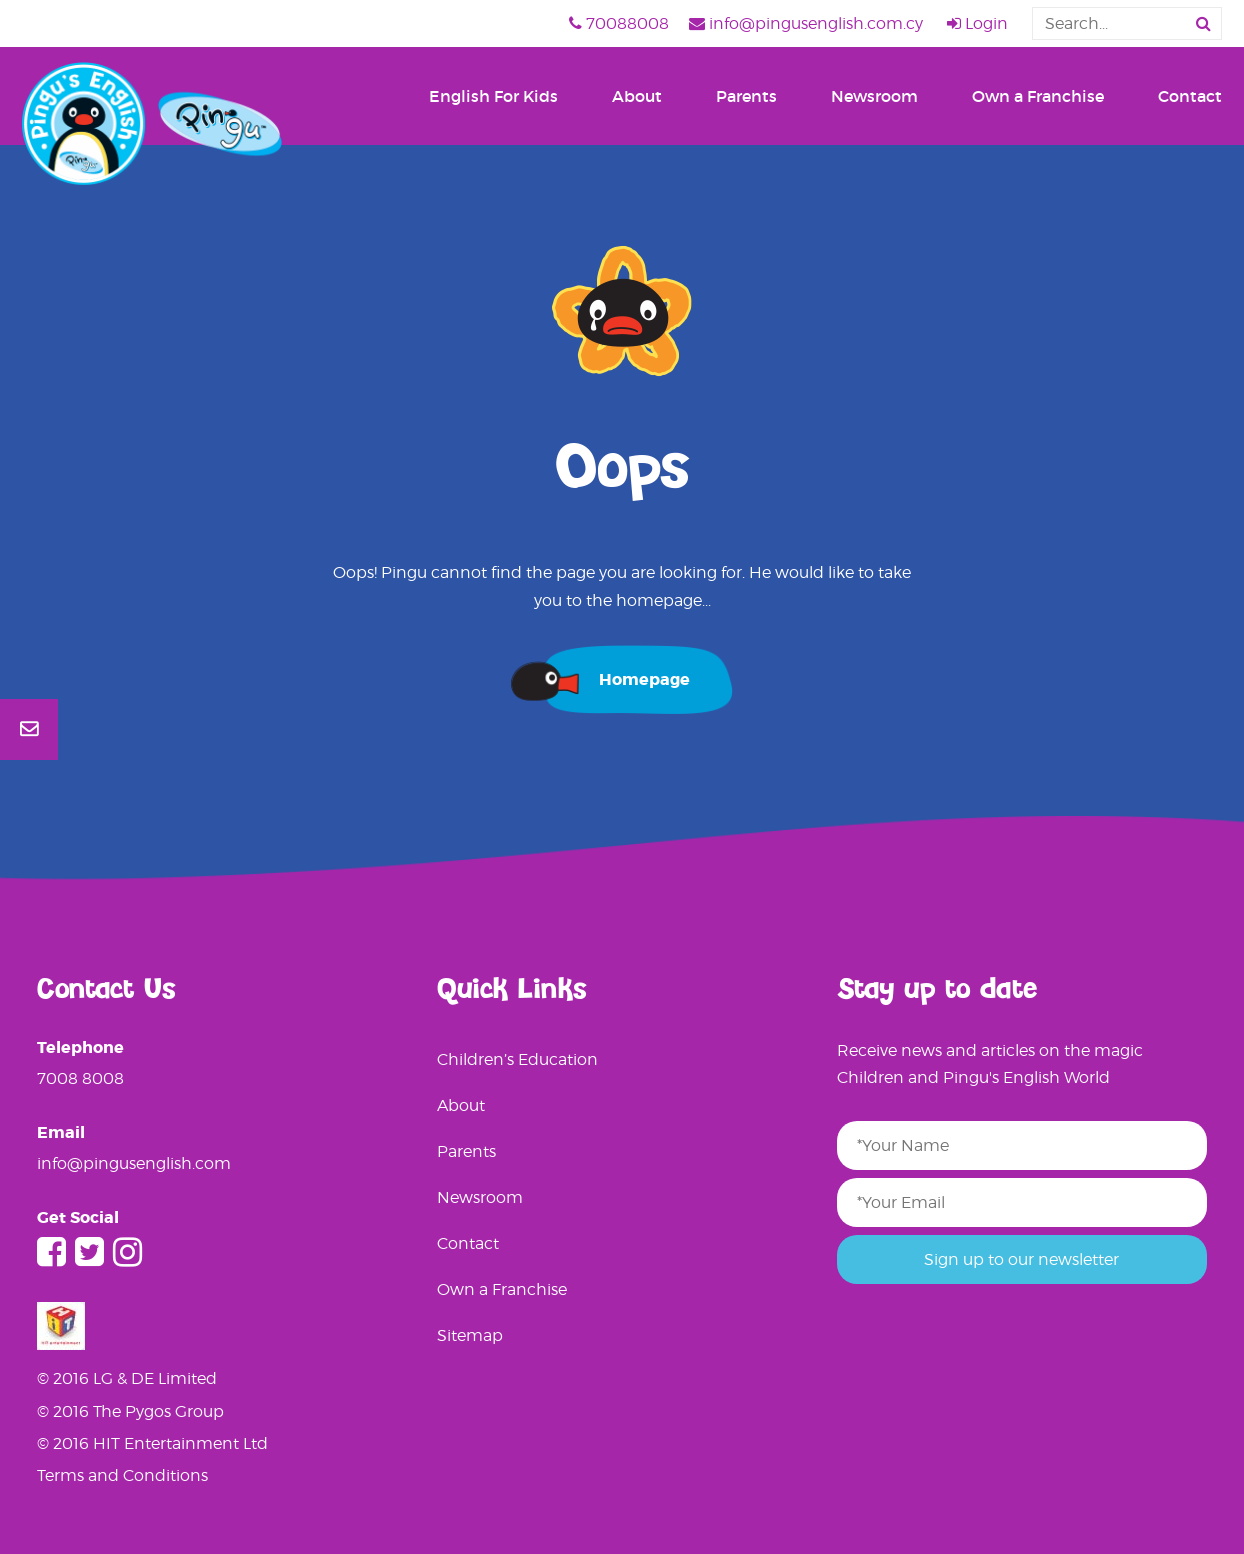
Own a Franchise (1038, 96)
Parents (746, 96)
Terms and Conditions (122, 1475)
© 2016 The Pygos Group (130, 1411)
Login (977, 23)
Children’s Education (517, 1059)
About (637, 96)
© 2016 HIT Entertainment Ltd (152, 1443)
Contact (1190, 96)
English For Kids (493, 96)
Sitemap (470, 1335)
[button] (1203, 23)
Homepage (644, 679)
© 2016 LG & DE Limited (127, 1378)
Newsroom (874, 96)
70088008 (619, 23)
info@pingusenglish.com (134, 1163)
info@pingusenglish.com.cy (806, 23)
